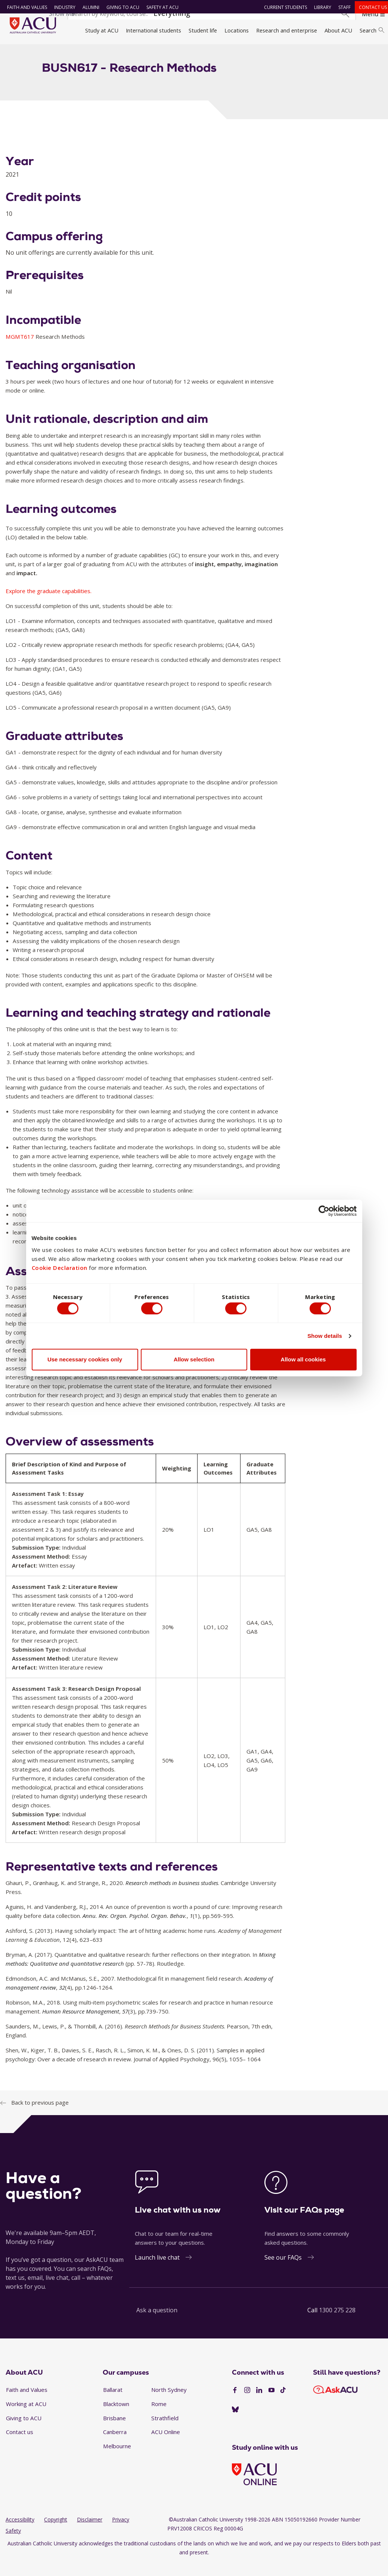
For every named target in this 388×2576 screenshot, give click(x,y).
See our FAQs (283, 2271)
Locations (236, 30)
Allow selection (194, 1361)
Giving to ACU (119, 7)
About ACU (338, 30)
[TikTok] (283, 2403)
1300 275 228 (337, 2323)
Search (372, 30)
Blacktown (116, 2417)
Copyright (55, 2532)
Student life (203, 30)
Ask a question (156, 2323)
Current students (282, 7)
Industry (61, 7)
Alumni (88, 7)
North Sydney (169, 2403)
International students (153, 30)
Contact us (370, 7)
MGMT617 (20, 349)
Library (319, 7)
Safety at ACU (159, 7)
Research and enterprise (286, 30)
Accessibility (20, 2532)
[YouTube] (271, 2403)
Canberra (115, 2445)
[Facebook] (235, 2403)
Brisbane (114, 2431)
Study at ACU (101, 30)
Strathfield (165, 2431)
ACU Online (165, 2445)
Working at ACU (26, 2417)
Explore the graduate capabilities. (48, 604)
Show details (324, 1337)
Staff (341, 7)
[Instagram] (247, 2403)
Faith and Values (24, 7)
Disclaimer (89, 2532)
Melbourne (117, 2459)
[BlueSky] (235, 2423)
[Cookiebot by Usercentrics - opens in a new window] (324, 1209)
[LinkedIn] (259, 2403)
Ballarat (112, 2403)
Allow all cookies (303, 1361)
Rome (159, 2417)
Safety (13, 2543)
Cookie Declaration (59, 1266)
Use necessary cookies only (84, 1361)
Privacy (120, 2532)
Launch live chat (157, 2271)
